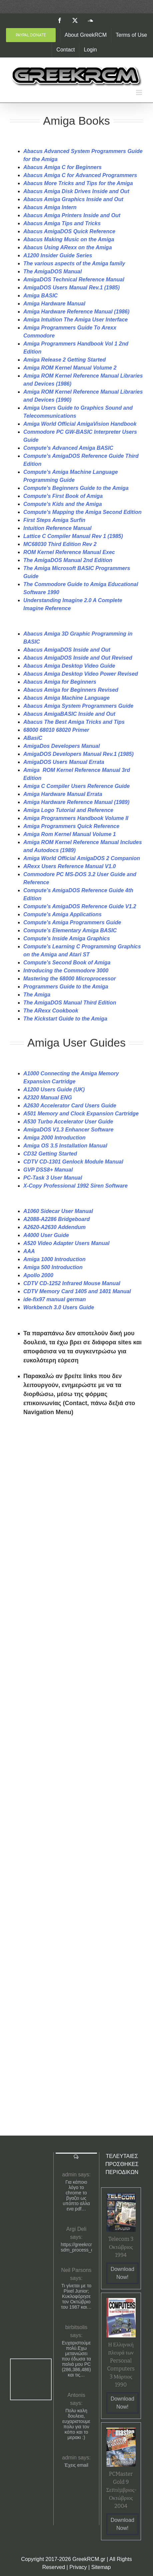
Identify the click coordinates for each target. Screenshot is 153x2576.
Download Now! (122, 2273)
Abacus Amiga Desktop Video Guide (69, 666)
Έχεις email (76, 2465)
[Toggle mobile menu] (139, 92)
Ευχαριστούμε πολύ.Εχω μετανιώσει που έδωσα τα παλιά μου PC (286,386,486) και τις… (76, 2359)
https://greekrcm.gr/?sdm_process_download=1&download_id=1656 (76, 2247)
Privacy (78, 2567)
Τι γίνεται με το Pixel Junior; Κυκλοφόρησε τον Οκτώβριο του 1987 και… (76, 2296)
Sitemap (101, 2567)
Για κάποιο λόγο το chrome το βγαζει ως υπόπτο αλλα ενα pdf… (76, 2195)
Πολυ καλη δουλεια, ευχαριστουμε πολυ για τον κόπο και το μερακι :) (76, 2424)
